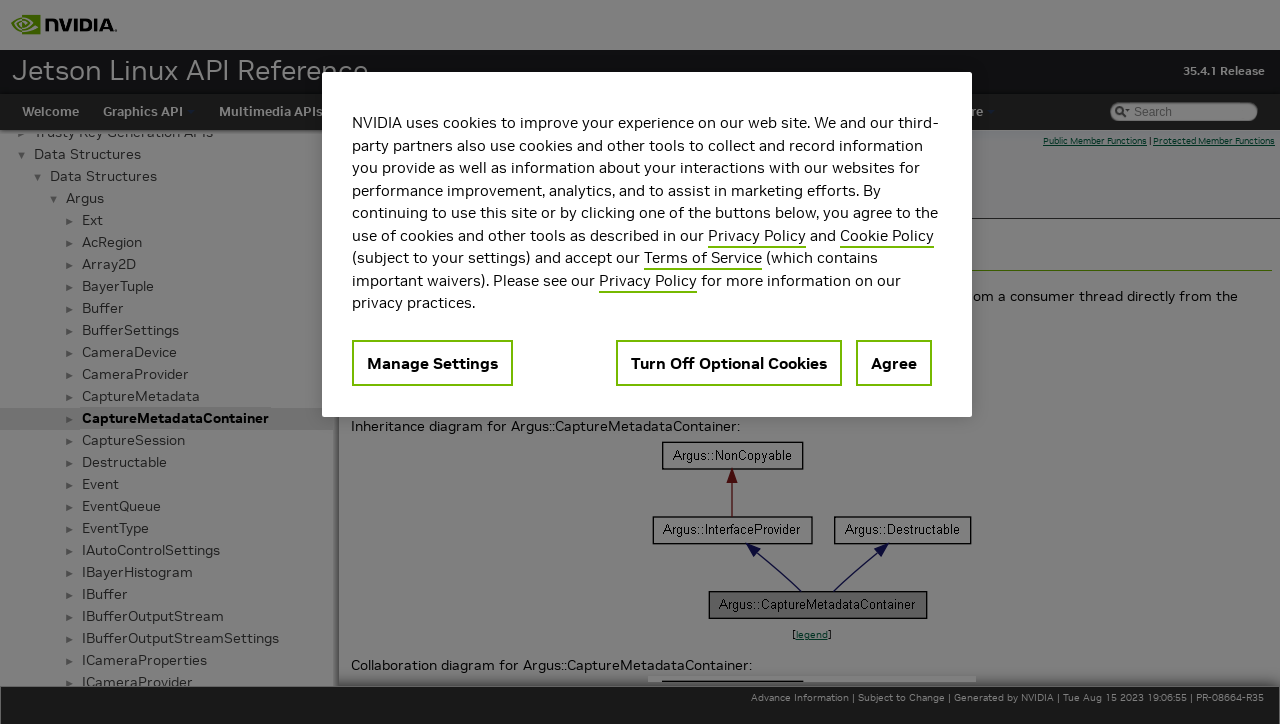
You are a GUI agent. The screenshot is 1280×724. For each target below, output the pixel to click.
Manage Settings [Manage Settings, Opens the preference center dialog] (432, 363)
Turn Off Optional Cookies (729, 363)
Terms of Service (703, 257)
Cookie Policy (887, 235)
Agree (894, 363)
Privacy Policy (757, 235)
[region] (647, 244)
